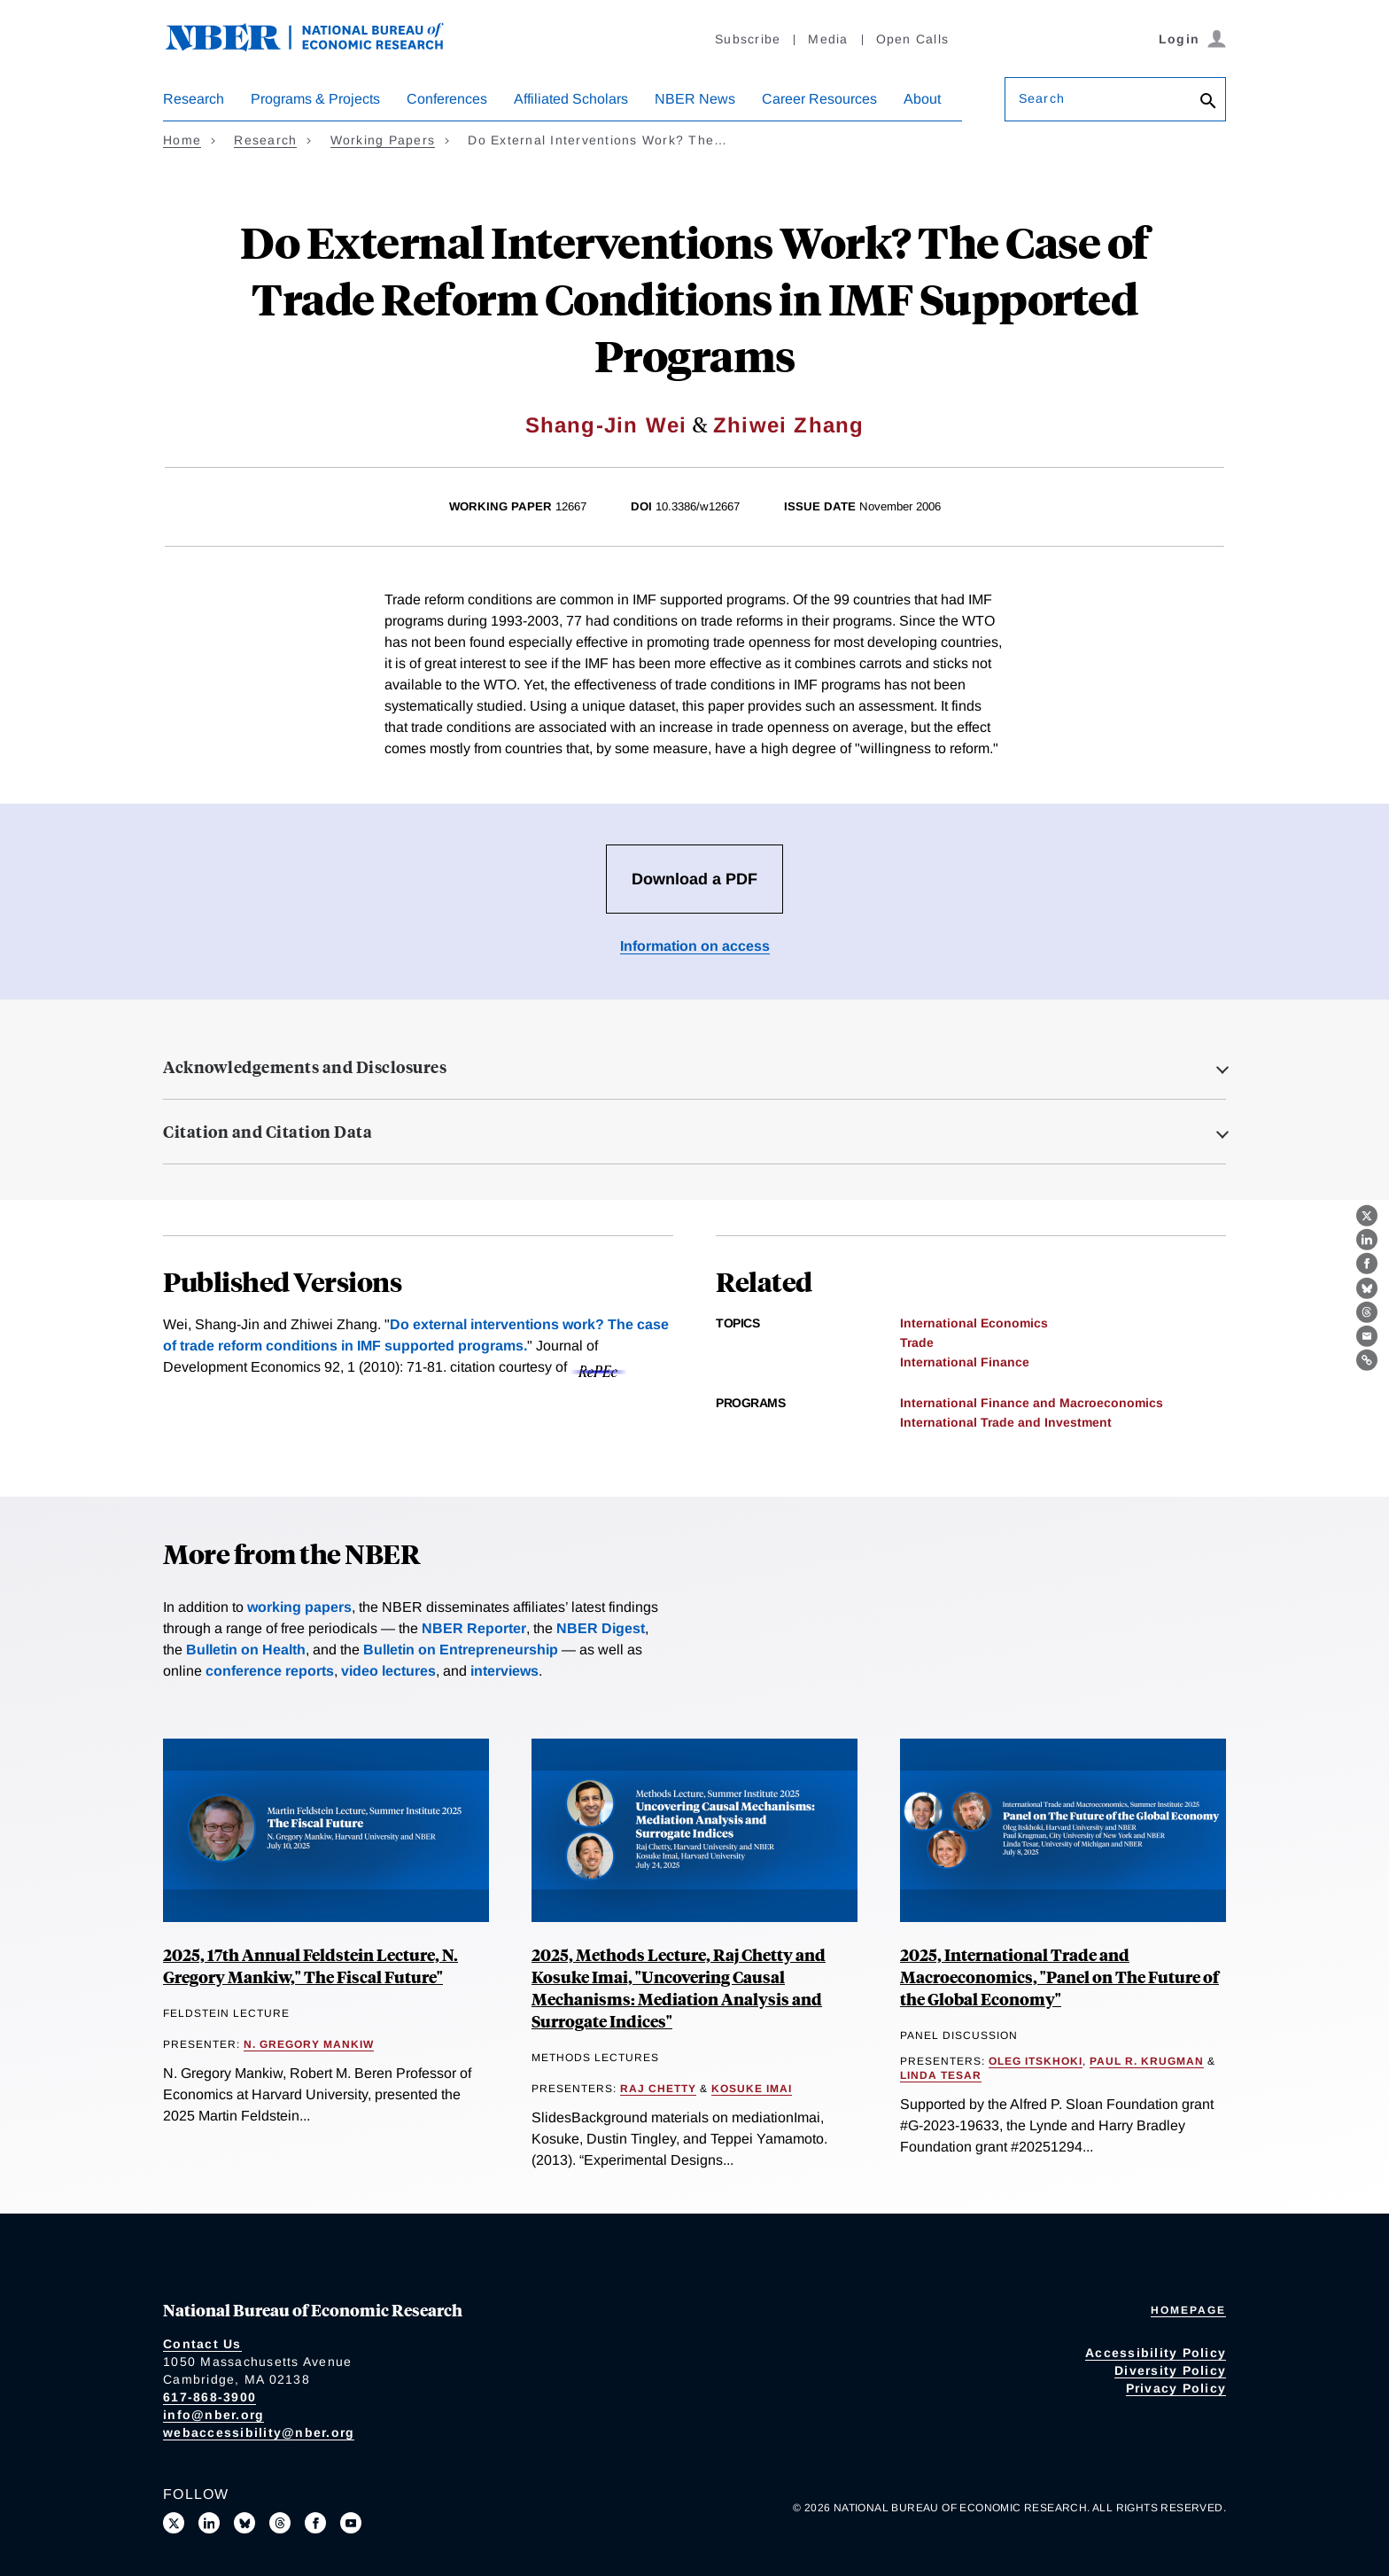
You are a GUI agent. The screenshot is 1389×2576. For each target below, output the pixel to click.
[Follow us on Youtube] (350, 2522)
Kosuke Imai (751, 2088)
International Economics (974, 1323)
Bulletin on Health (246, 1649)
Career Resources (819, 98)
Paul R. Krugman (1147, 2061)
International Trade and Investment (1006, 1422)
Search (1042, 98)
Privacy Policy (1176, 2388)
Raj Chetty (658, 2088)
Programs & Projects (315, 98)
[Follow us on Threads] (280, 2522)
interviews (504, 1670)
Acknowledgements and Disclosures (304, 1067)
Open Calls (913, 39)
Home (182, 140)
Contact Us (202, 2344)
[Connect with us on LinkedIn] (209, 2522)
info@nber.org (213, 2415)
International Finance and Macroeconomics (1031, 1403)
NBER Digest (600, 1628)
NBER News (695, 98)
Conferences (447, 98)
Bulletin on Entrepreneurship (460, 1649)
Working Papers (383, 140)
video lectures (388, 1670)
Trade (917, 1342)
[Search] (1208, 102)
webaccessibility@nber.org (258, 2432)
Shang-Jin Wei (606, 425)
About (922, 98)
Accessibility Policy (1155, 2353)
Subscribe (747, 39)
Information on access (695, 945)
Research (193, 98)
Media (828, 39)
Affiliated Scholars (571, 98)
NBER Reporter (474, 1628)
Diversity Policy (1170, 2370)
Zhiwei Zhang (788, 425)
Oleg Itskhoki (1035, 2061)
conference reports (270, 1670)
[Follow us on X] (173, 2522)
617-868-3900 (209, 2397)
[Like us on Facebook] (315, 2522)
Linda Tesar (941, 2075)
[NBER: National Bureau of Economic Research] (319, 46)
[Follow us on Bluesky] (244, 2522)
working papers (299, 1607)
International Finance (964, 1362)
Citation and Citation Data (267, 1131)
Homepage (1188, 2310)
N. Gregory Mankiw (309, 2044)
